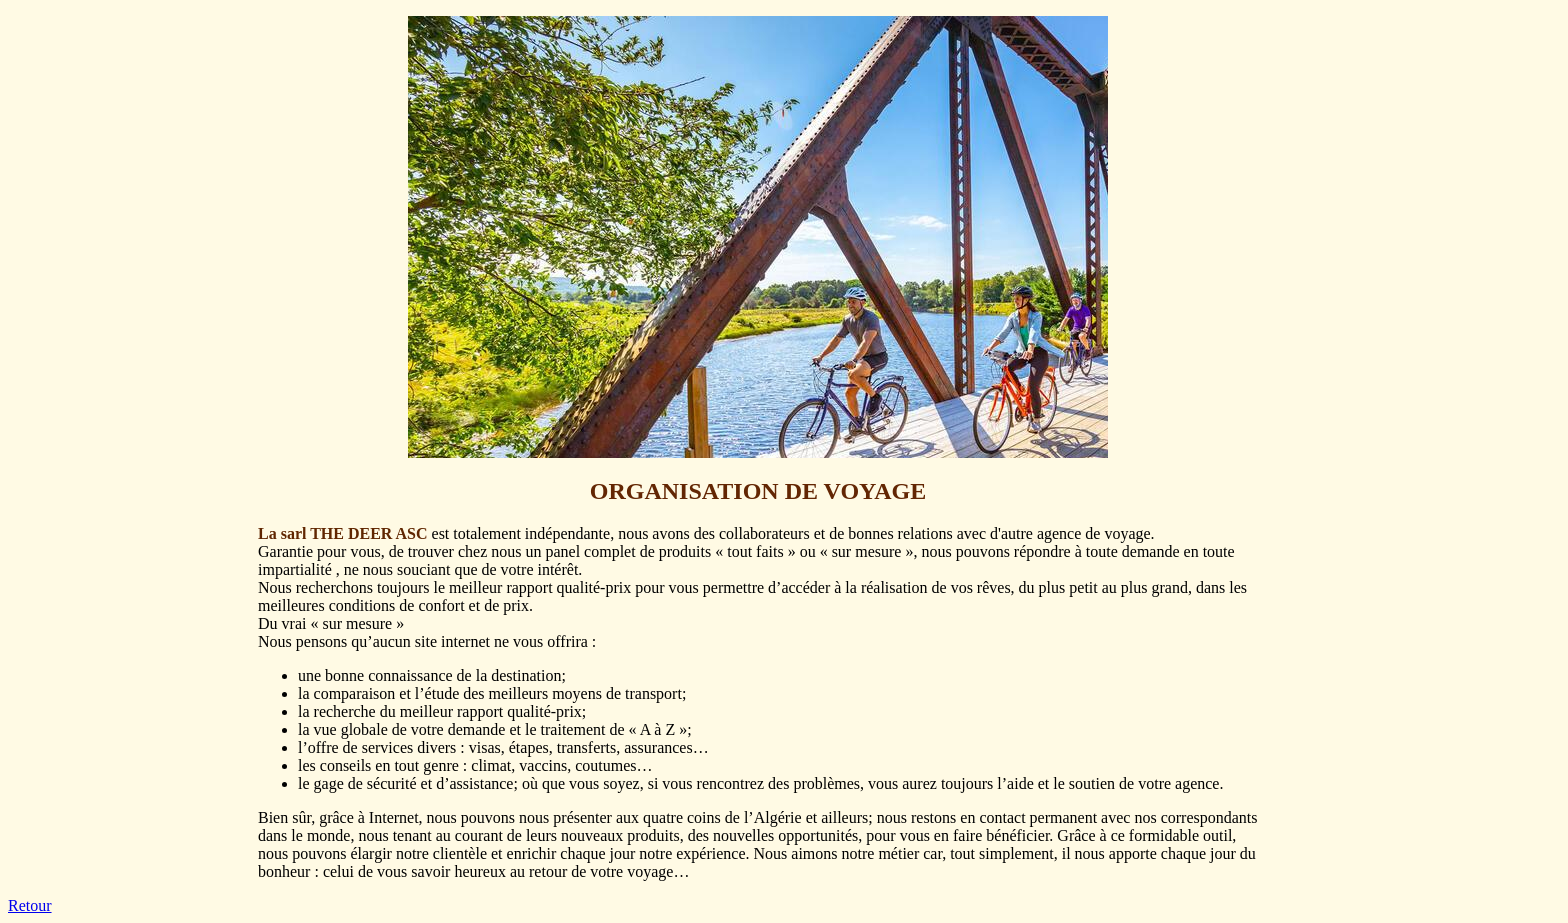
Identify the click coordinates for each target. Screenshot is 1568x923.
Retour (30, 905)
